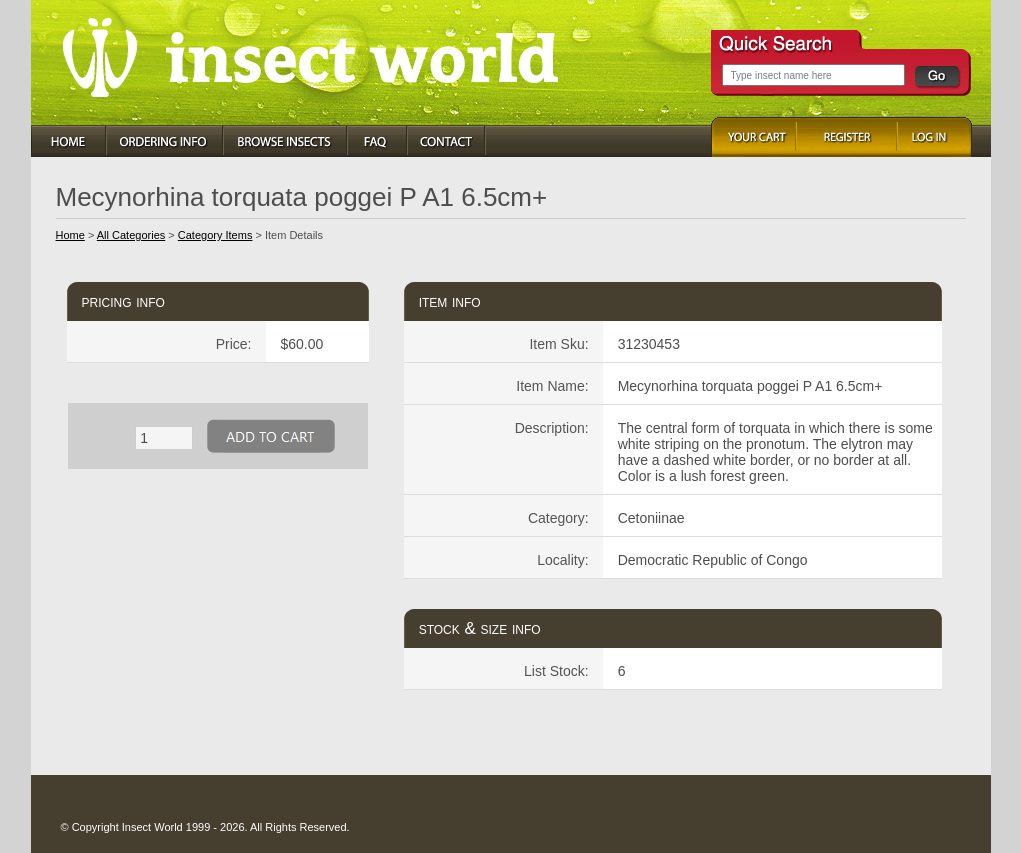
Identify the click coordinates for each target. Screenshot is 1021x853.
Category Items (215, 235)
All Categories (131, 235)
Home (70, 235)
